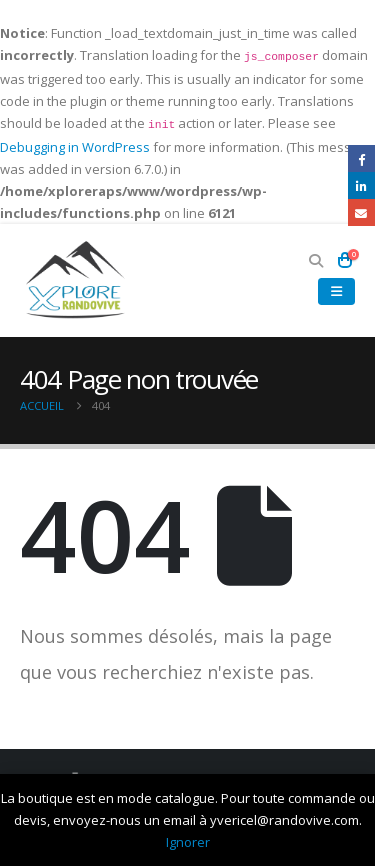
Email (361, 212)
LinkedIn (361, 185)
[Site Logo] (75, 280)
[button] (316, 261)
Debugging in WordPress (75, 147)
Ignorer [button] (188, 842)
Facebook (361, 158)
